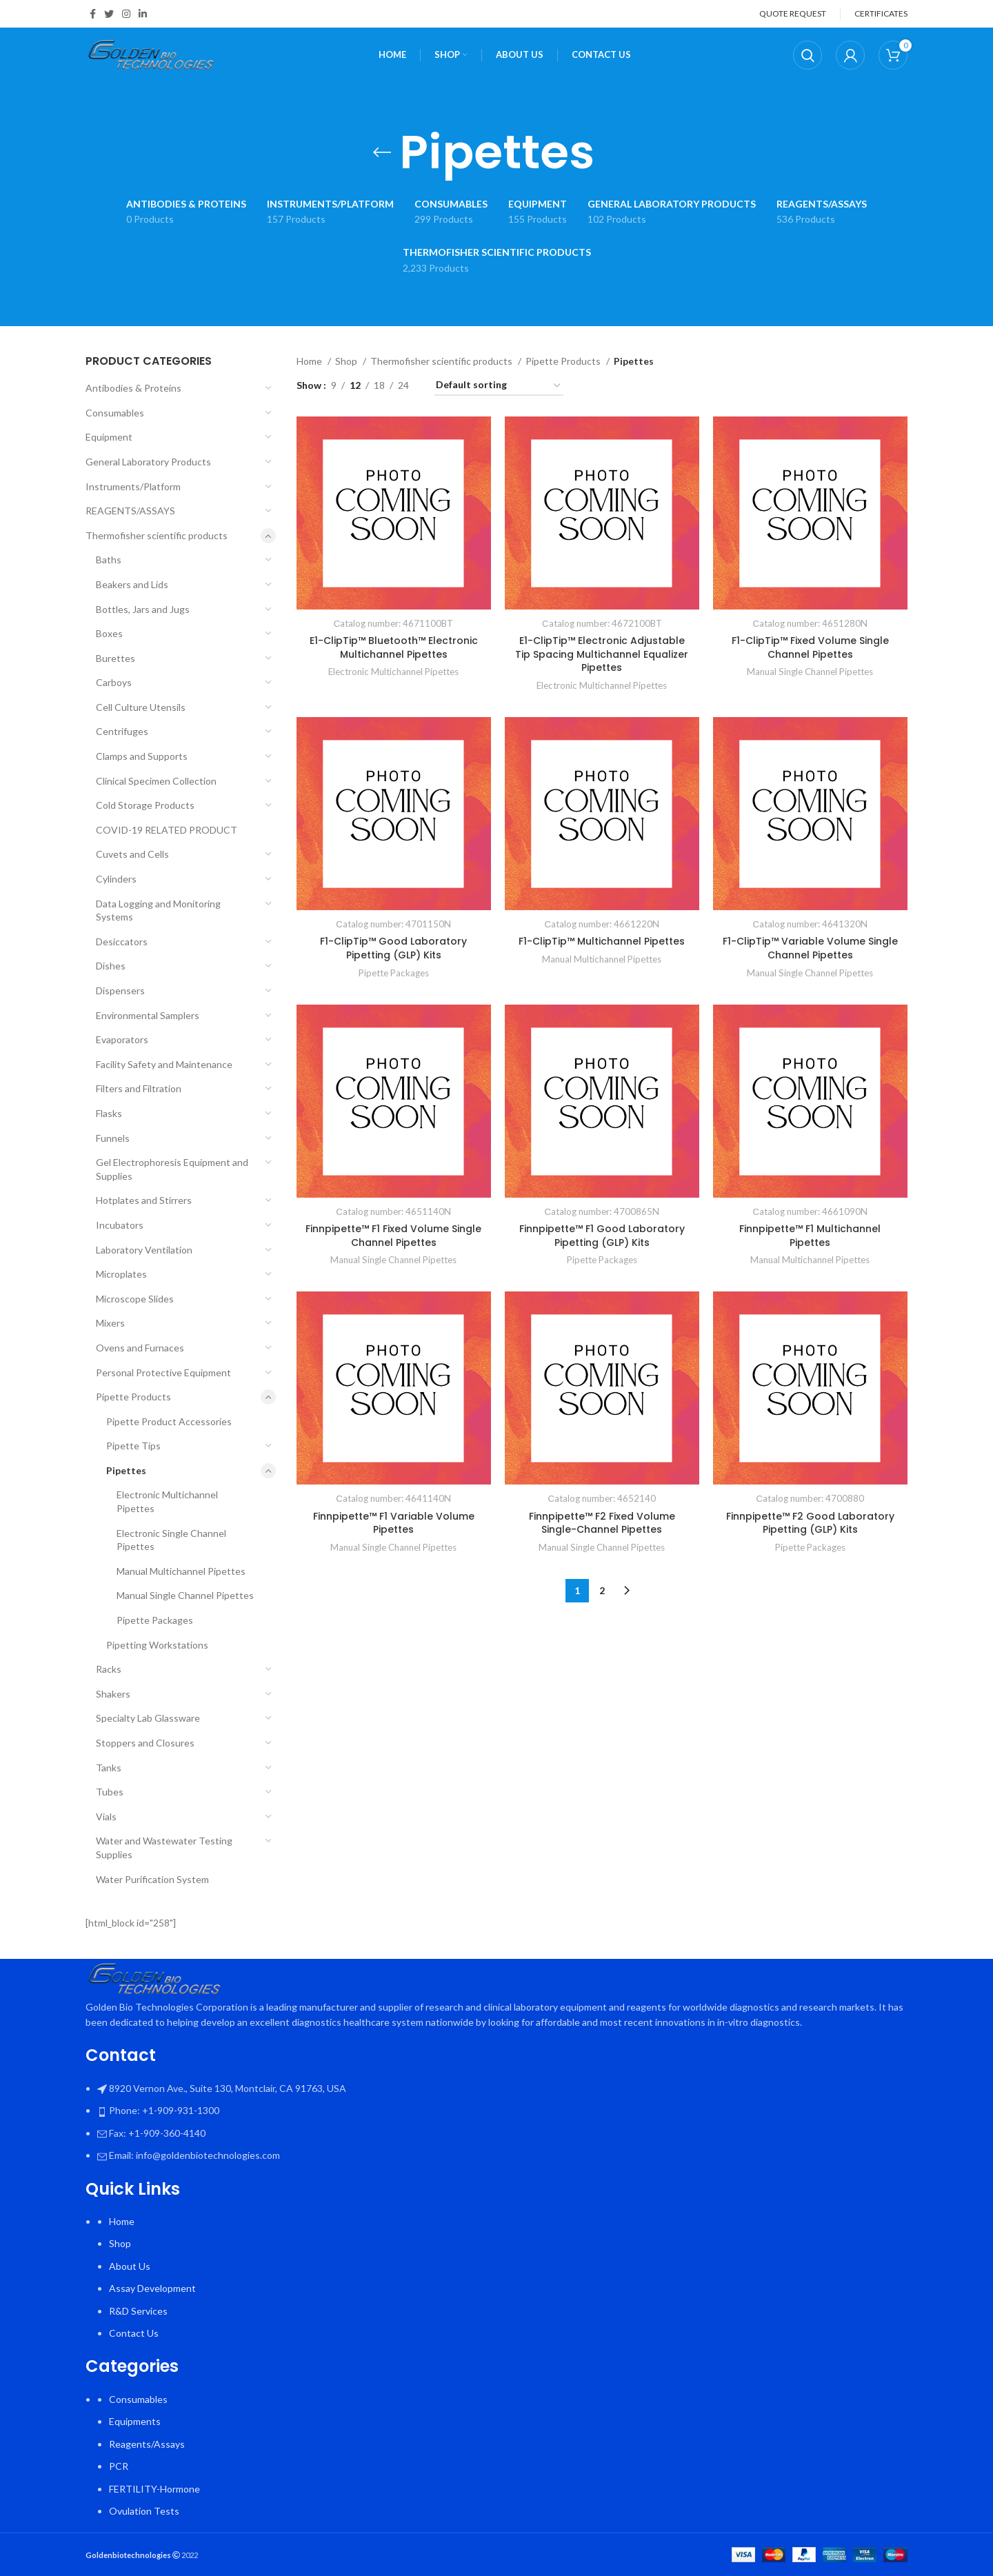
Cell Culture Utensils (140, 707)
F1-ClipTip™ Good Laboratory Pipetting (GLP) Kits (393, 948)
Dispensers (120, 990)
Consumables (115, 413)
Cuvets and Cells (132, 854)
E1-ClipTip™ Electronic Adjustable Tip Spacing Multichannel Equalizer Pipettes (601, 654)
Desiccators (122, 941)
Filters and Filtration (138, 1088)
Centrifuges (122, 731)
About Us (129, 2266)
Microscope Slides (135, 1299)
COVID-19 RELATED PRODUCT (166, 830)
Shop (347, 361)
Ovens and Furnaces (140, 1348)
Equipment (109, 437)
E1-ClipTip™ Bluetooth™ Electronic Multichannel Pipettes (394, 647)
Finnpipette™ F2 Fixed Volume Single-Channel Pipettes (602, 1523)
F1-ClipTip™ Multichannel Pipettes (602, 941)
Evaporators (122, 1039)
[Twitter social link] (109, 14)
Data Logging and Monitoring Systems (158, 910)
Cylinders (116, 879)
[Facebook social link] (93, 14)
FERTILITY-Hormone (154, 2489)
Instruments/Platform (133, 486)
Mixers (110, 1323)
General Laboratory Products (148, 461)
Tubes (109, 1792)
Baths (108, 559)
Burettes (115, 658)
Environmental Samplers (147, 1015)
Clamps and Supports (142, 756)
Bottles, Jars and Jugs (143, 609)
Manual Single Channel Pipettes (185, 1595)
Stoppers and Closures (145, 1743)
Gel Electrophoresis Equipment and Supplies (172, 1169)
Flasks (109, 1113)
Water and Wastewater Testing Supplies (164, 1847)
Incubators (119, 1225)
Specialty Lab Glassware (148, 1718)
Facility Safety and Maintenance (164, 1064)
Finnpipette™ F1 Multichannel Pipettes (810, 1235)
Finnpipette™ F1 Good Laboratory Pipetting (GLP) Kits (602, 1235)
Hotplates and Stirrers (144, 1200)
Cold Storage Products (145, 805)
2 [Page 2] (602, 1590)
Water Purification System (152, 1879)
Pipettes (126, 1470)
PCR (118, 2466)
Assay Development (152, 2288)
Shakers (113, 1694)
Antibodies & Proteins (133, 388)
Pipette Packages (155, 1620)
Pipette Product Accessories (169, 1421)
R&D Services (138, 2311)
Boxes (109, 633)
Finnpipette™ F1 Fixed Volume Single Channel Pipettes (393, 1235)
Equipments (135, 2421)
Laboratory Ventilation (144, 1250)
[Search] (807, 55)
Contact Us (134, 2333)
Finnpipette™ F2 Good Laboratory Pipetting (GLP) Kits (810, 1523)
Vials (106, 1816)
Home (310, 361)
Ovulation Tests (144, 2511)
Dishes (111, 966)
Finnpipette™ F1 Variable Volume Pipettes (393, 1523)
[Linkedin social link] (142, 14)
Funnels (113, 1138)
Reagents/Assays (147, 2444)
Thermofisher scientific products (157, 535)
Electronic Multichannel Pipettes (167, 1501)
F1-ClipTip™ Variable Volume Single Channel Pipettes (810, 948)
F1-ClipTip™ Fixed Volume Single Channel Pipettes (810, 647)
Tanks (108, 1767)
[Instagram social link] (126, 14)
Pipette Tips (133, 1445)
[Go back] (382, 152)
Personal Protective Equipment (163, 1372)
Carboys (114, 682)
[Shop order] (498, 386)
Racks (108, 1669)
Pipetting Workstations (157, 1645)
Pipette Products (133, 1396)
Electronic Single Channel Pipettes (171, 1540)
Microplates (121, 1274)
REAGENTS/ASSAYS (130, 510)
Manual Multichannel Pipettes (181, 1571)
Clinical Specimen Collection (156, 781)
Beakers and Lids (132, 584)
